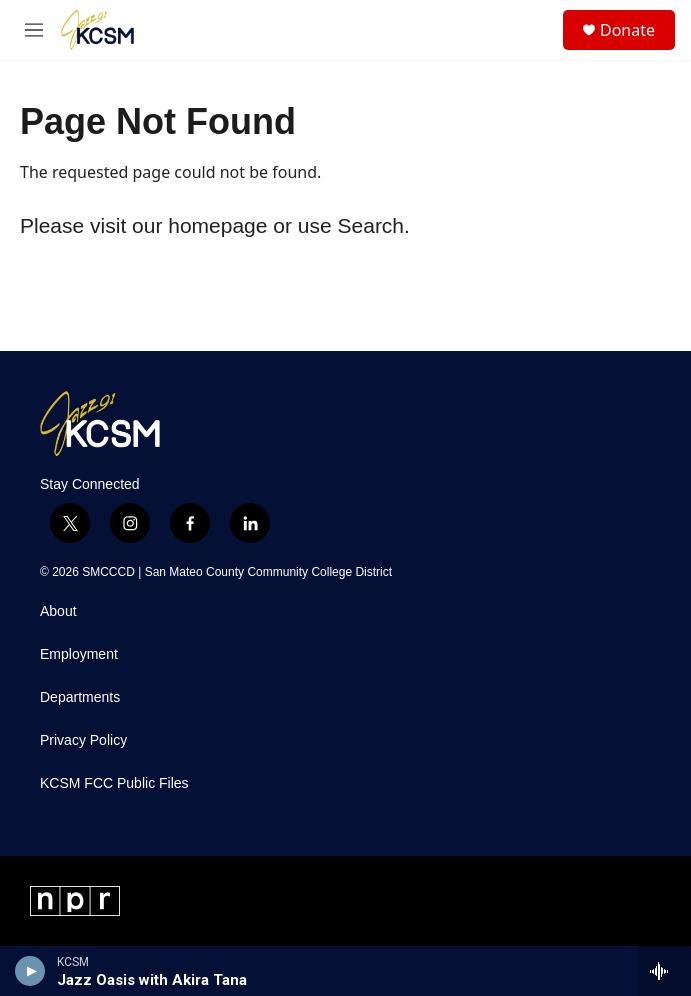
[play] (30, 971)
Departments (80, 697)
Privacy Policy (83, 740)
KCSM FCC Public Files (114, 783)
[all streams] (664, 971)
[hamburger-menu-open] (33, 30)
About (58, 611)
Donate (627, 30)
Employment (79, 654)
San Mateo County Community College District (268, 572)
